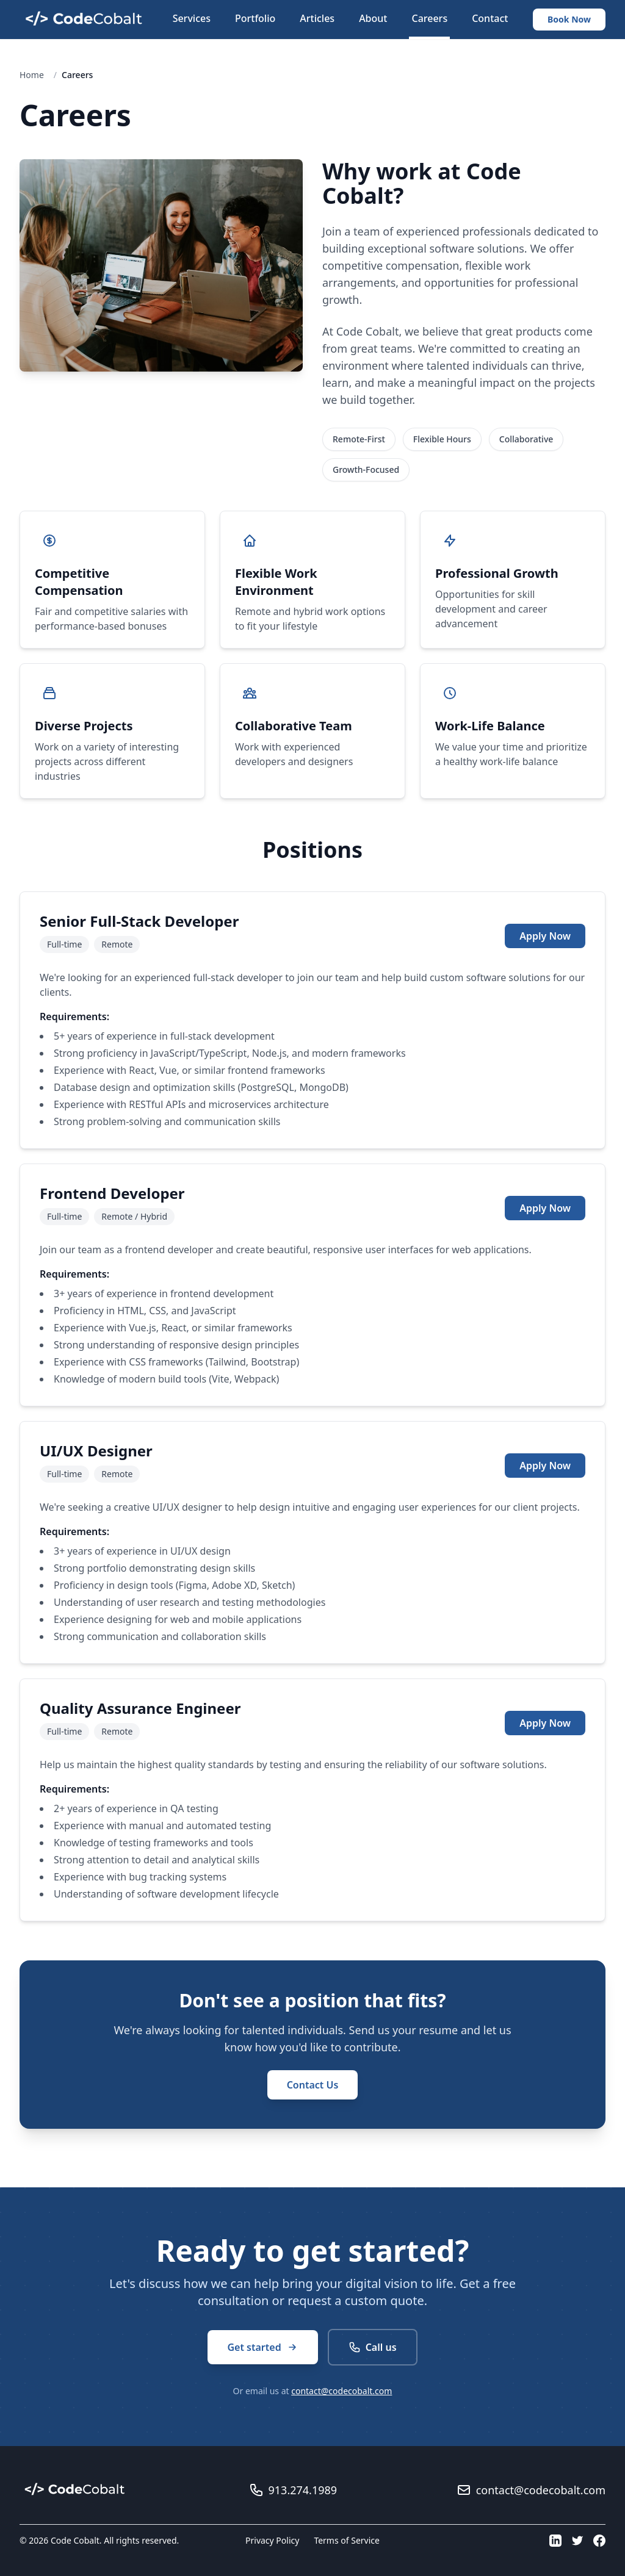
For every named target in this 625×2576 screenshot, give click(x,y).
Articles (317, 18)
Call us (373, 2347)
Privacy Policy (272, 2540)
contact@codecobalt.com (341, 2391)
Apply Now (545, 936)
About (373, 18)
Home (32, 75)
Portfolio (255, 18)
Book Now (569, 19)
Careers (429, 18)
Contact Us (313, 2085)
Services (192, 18)
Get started (262, 2347)
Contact (490, 18)
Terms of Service (347, 2540)
